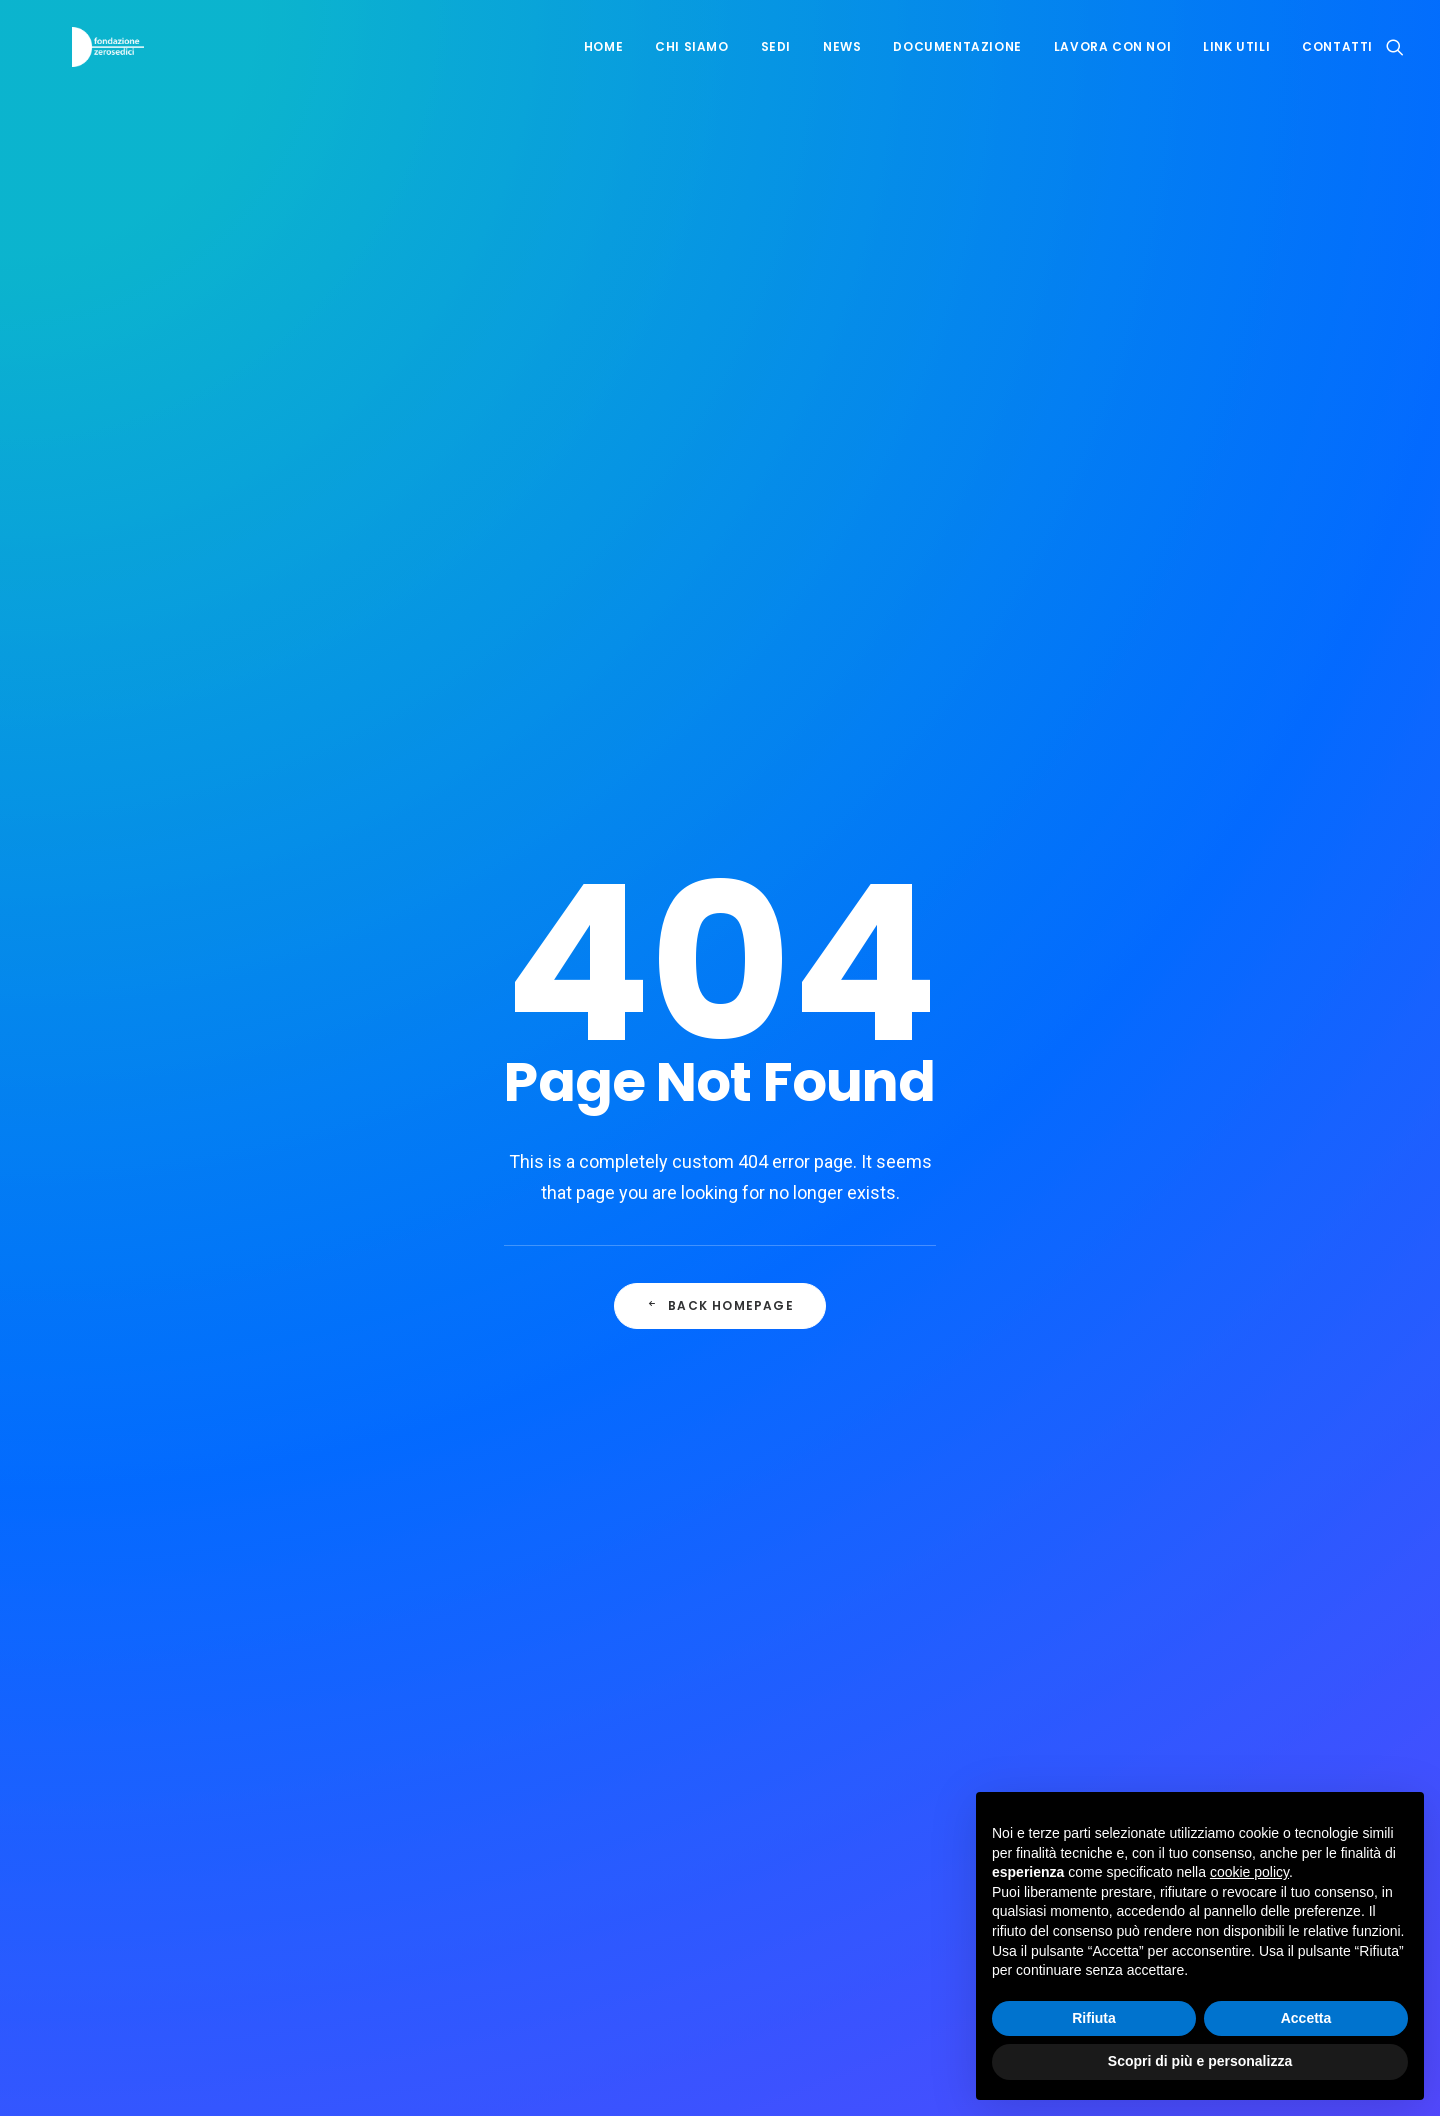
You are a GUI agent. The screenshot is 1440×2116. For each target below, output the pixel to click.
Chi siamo (691, 61)
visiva (745, 2067)
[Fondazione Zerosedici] (99, 62)
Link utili (1236, 61)
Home (603, 61)
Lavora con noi (1112, 61)
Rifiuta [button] (1094, 2018)
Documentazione (957, 61)
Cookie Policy (804, 1628)
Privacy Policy (710, 1628)
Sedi (776, 61)
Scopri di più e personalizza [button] (1200, 2061)
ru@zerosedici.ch (213, 1754)
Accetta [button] (1306, 2018)
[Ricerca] (1395, 62)
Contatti (1337, 61)
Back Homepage (720, 607)
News (842, 61)
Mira (717, 883)
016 (812, 883)
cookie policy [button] (1249, 1872)
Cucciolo (622, 883)
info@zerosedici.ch (219, 1658)
